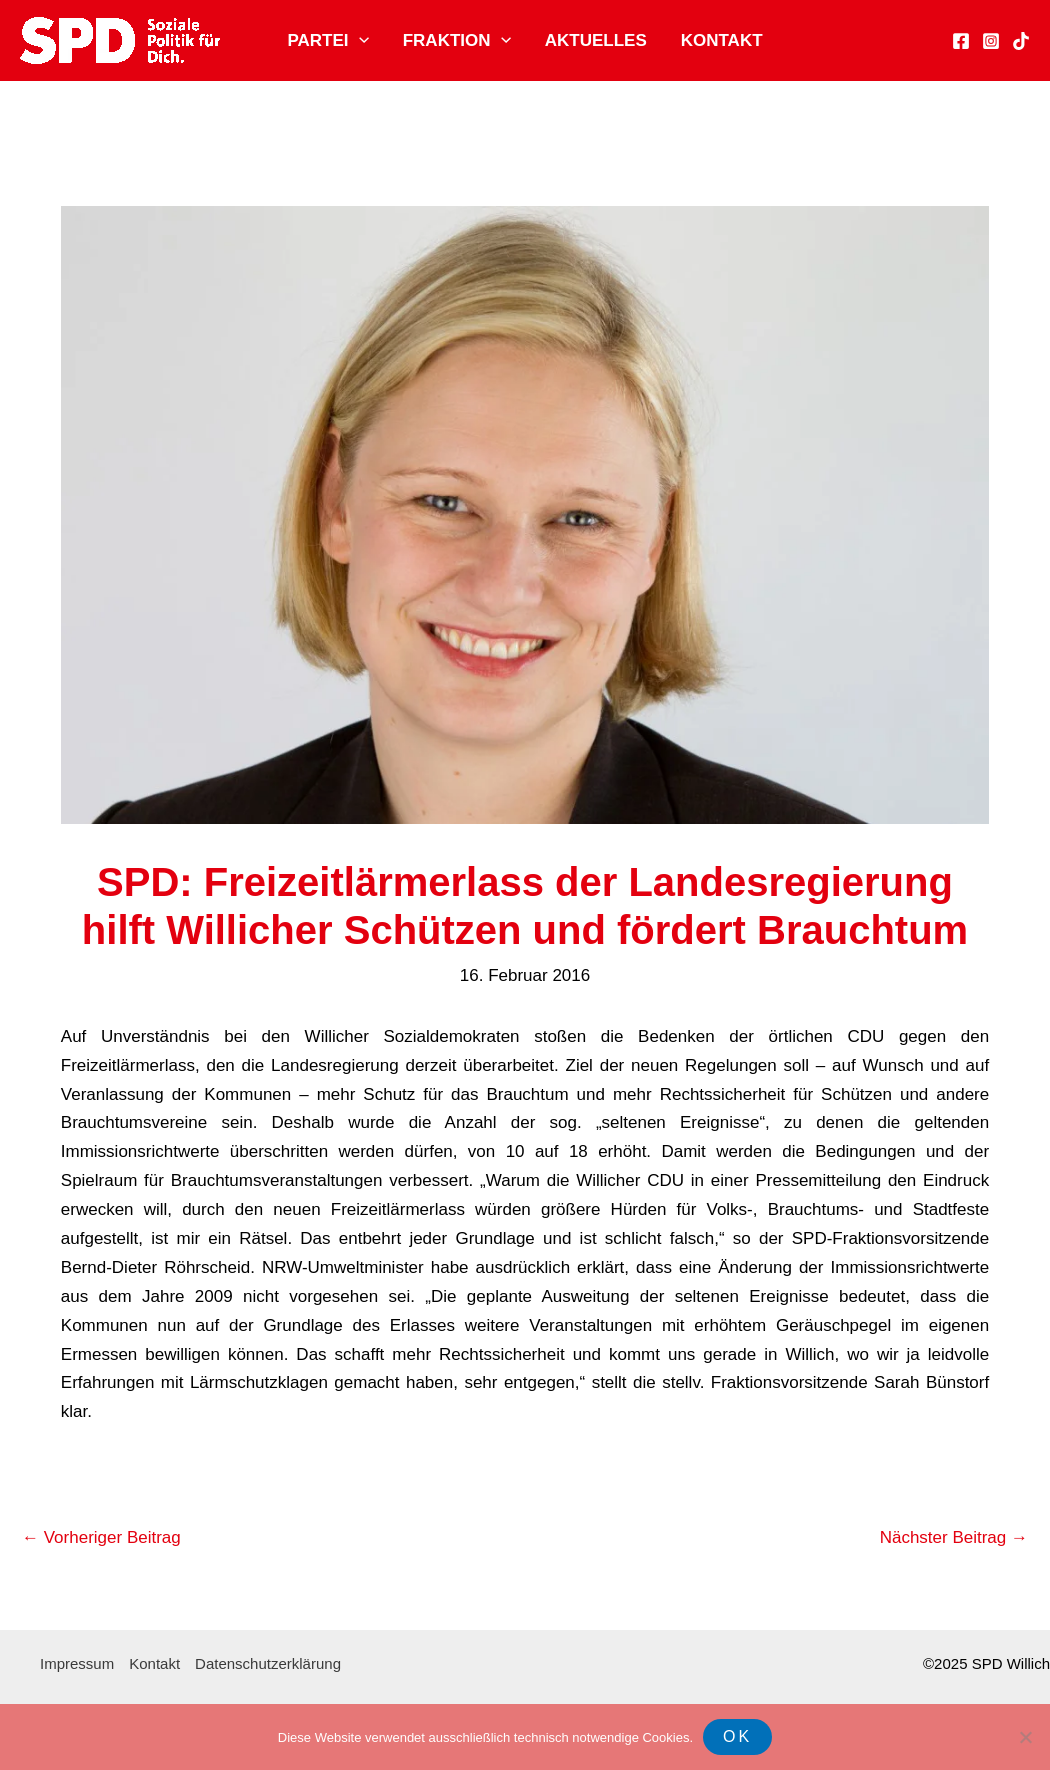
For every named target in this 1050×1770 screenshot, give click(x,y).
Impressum (77, 1663)
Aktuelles (596, 40)
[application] (359, 41)
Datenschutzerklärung (268, 1663)
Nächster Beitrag (954, 1537)
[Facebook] (961, 41)
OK (737, 1736)
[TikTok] (1021, 41)
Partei (327, 41)
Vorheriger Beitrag (101, 1537)
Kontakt (722, 40)
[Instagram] (991, 41)
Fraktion (457, 41)
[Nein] (1025, 1737)
